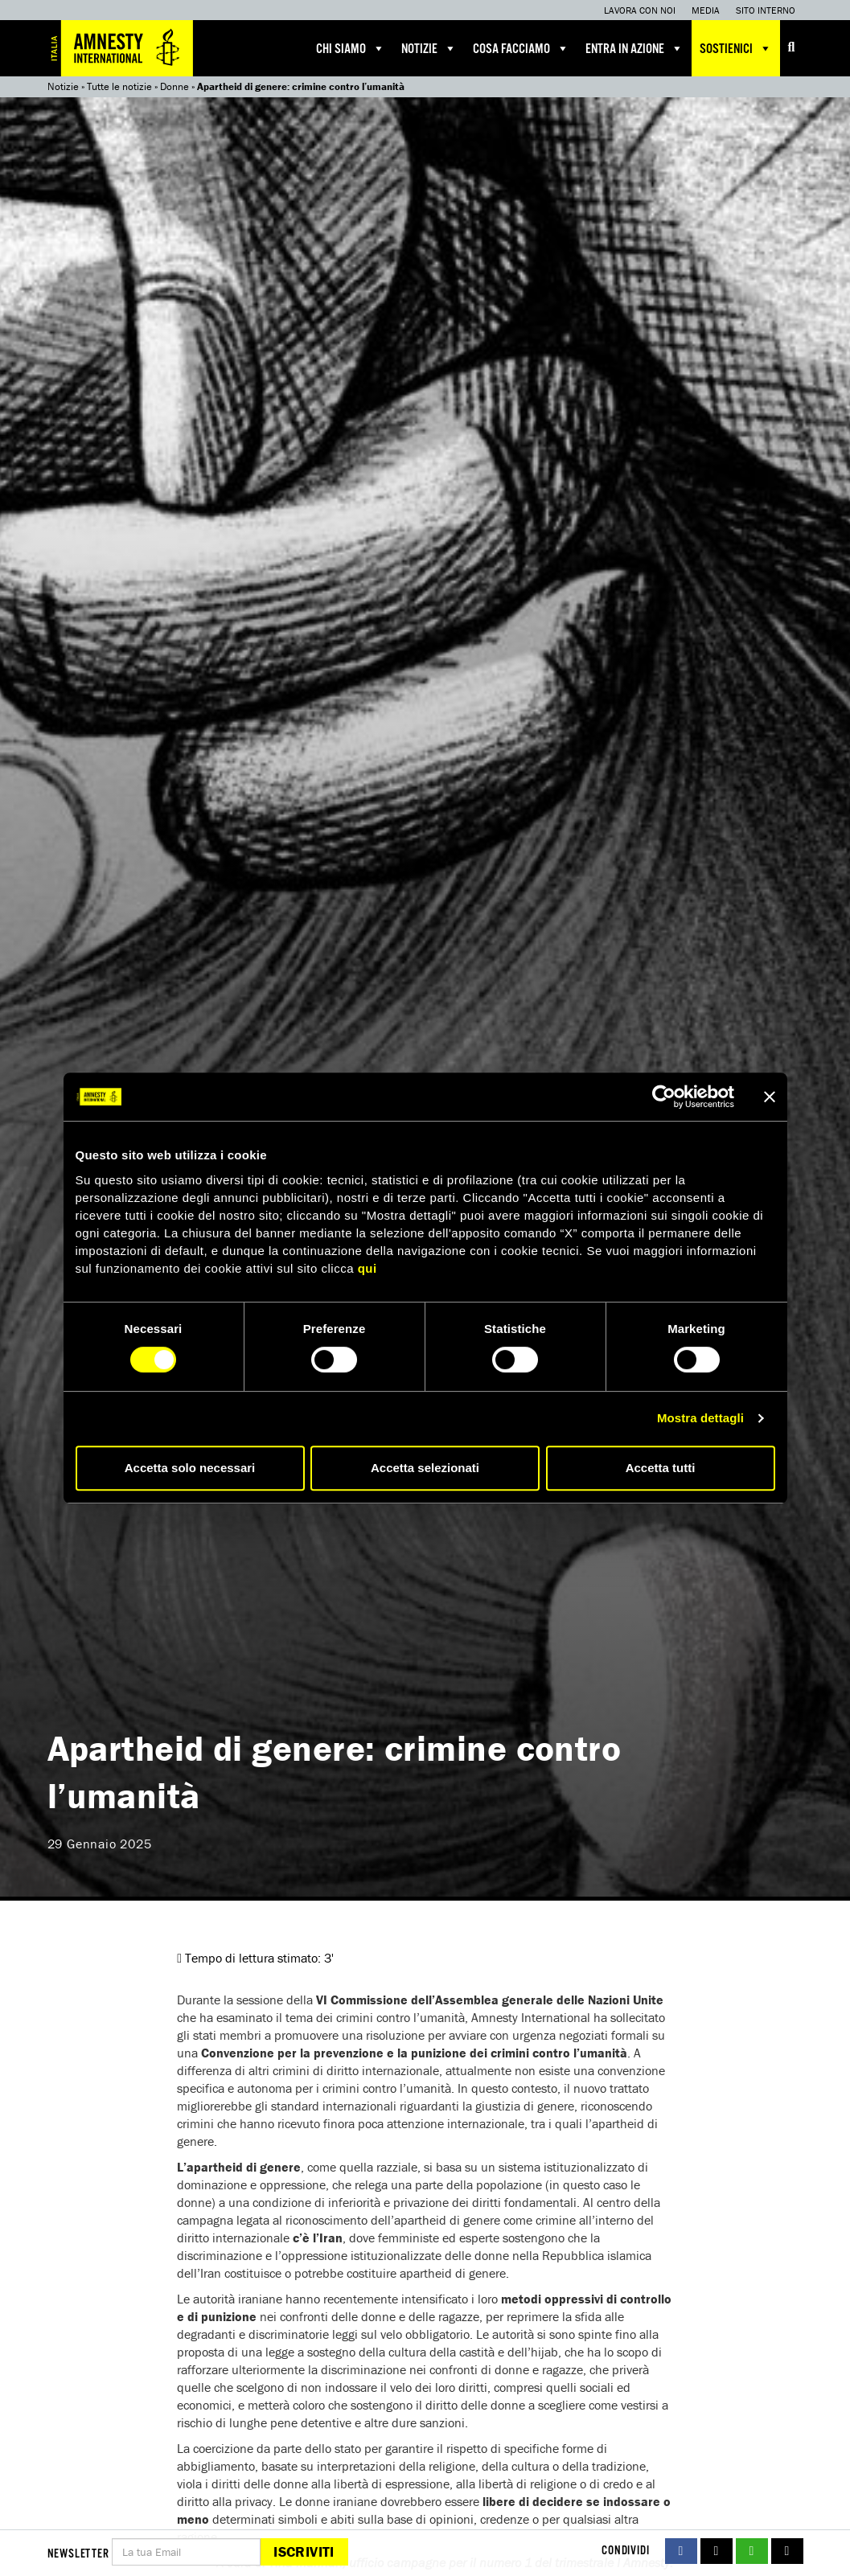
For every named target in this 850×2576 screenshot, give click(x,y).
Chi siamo (350, 48)
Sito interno (765, 10)
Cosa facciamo (521, 48)
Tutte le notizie (119, 86)
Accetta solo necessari (190, 1468)
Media (706, 10)
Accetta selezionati (425, 1468)
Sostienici (736, 48)
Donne (174, 86)
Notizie (429, 48)
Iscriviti (303, 2551)
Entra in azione (634, 48)
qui (367, 1268)
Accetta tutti (661, 1468)
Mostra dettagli (700, 1418)
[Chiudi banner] (769, 1096)
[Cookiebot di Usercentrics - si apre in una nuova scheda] (663, 1097)
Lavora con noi (639, 10)
